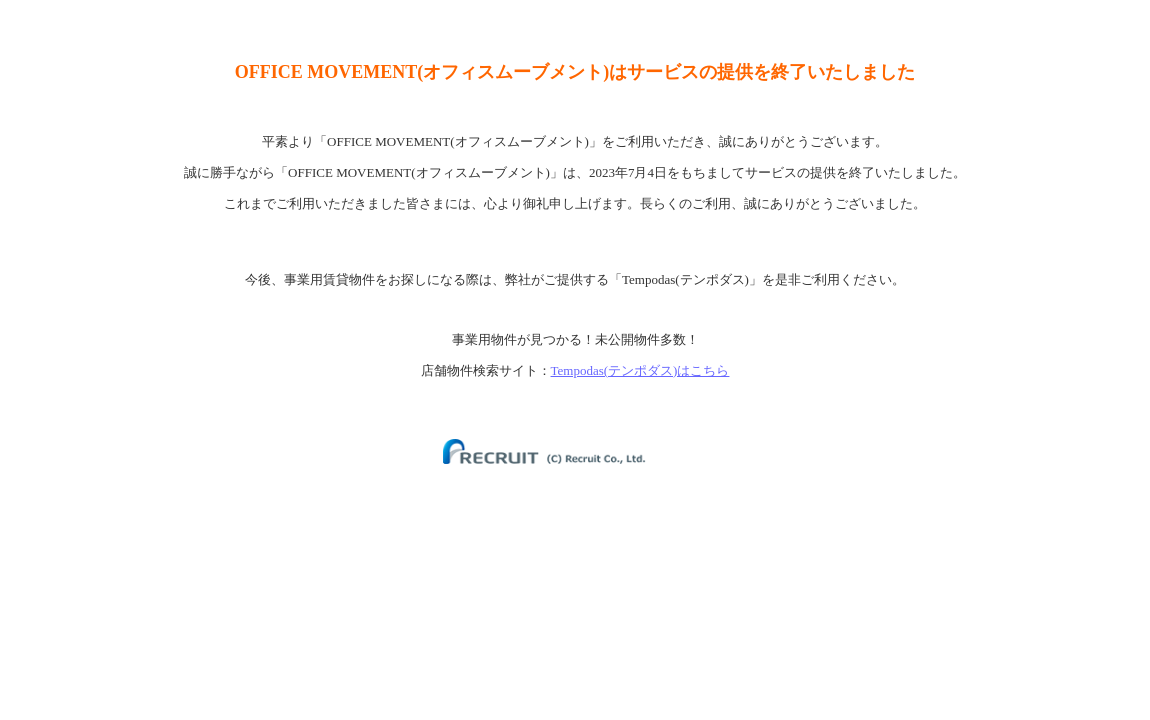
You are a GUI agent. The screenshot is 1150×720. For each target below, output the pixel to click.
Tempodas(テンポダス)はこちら (640, 370)
